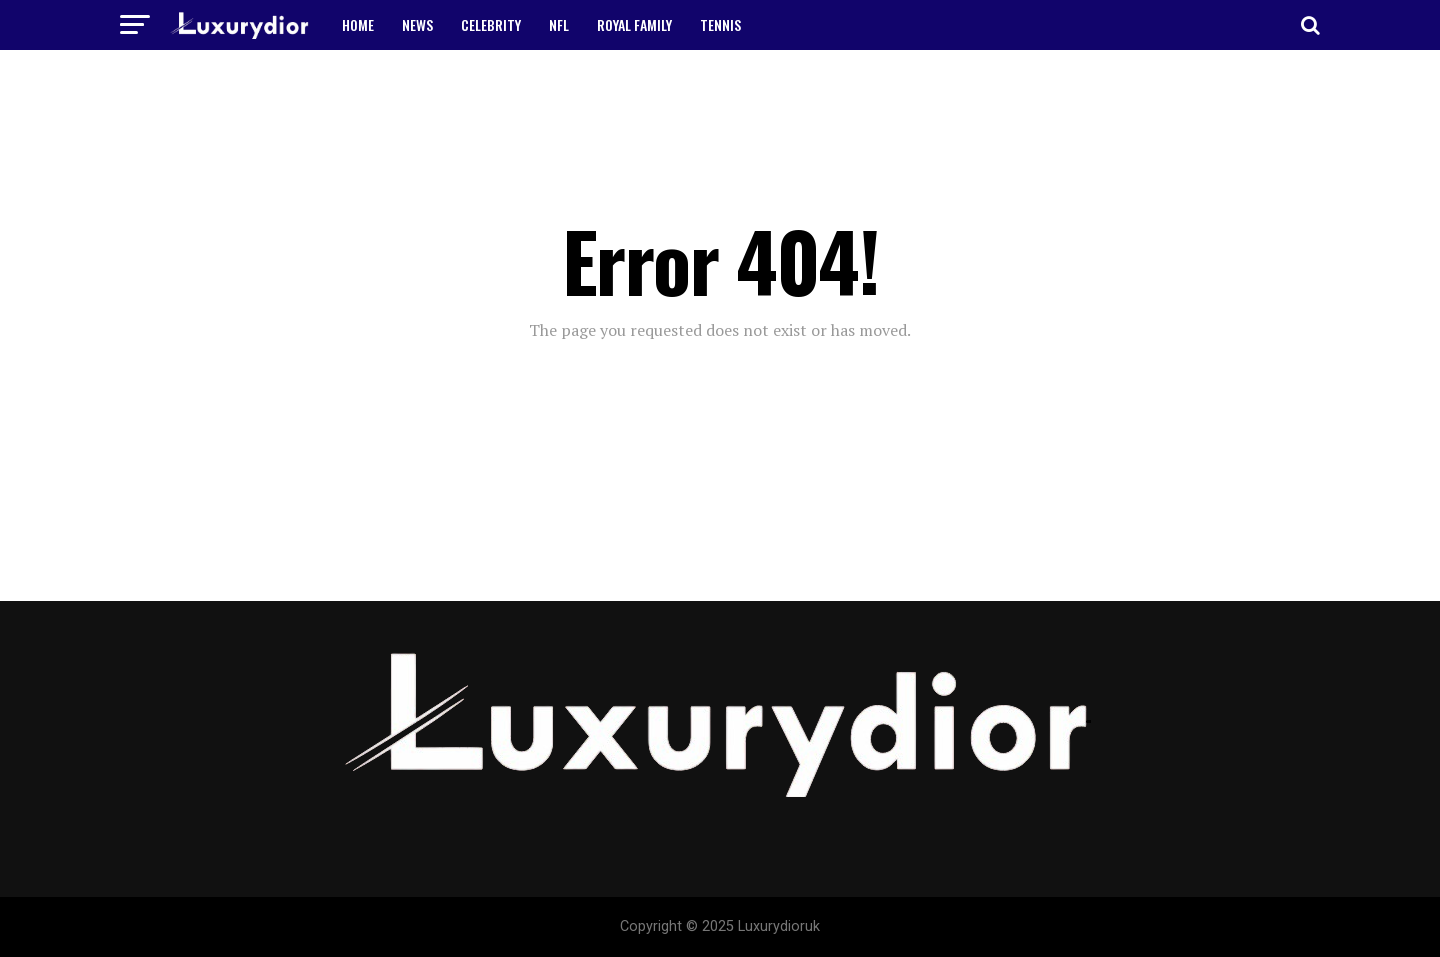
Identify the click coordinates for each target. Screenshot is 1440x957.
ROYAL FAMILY (634, 24)
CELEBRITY (491, 24)
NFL (559, 24)
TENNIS (720, 24)
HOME (358, 24)
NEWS (417, 24)
